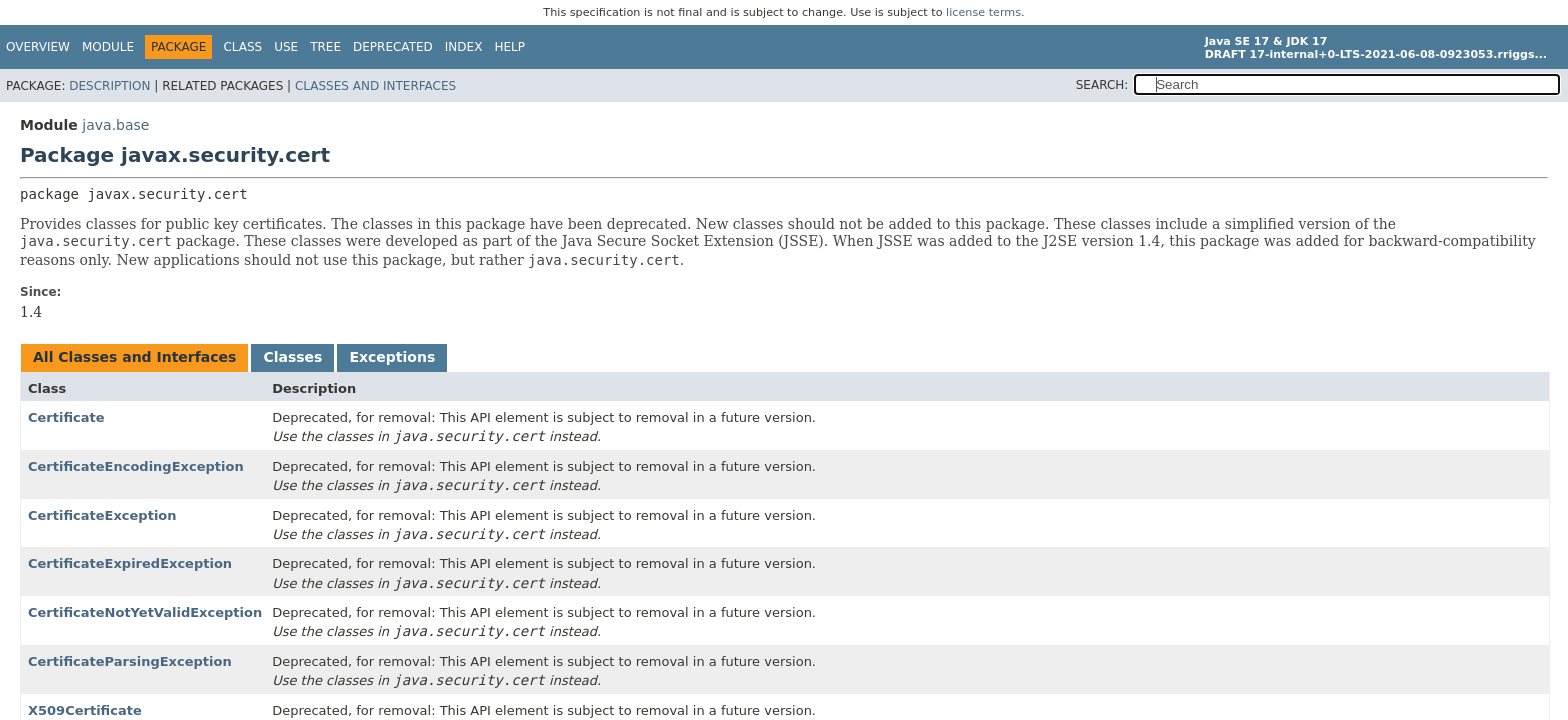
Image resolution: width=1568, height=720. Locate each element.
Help (509, 47)
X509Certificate (85, 710)
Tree (325, 47)
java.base (115, 125)
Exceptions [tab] (392, 357)
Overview (38, 47)
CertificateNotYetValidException (145, 612)
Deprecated (393, 47)
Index (464, 47)
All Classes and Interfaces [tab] (134, 357)
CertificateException (102, 515)
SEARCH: (1102, 85)
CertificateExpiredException (130, 563)
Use (286, 47)
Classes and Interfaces (375, 86)
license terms (983, 12)
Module (108, 47)
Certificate (66, 417)
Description (109, 86)
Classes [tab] (292, 357)
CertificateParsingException (130, 661)
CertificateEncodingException (136, 466)
